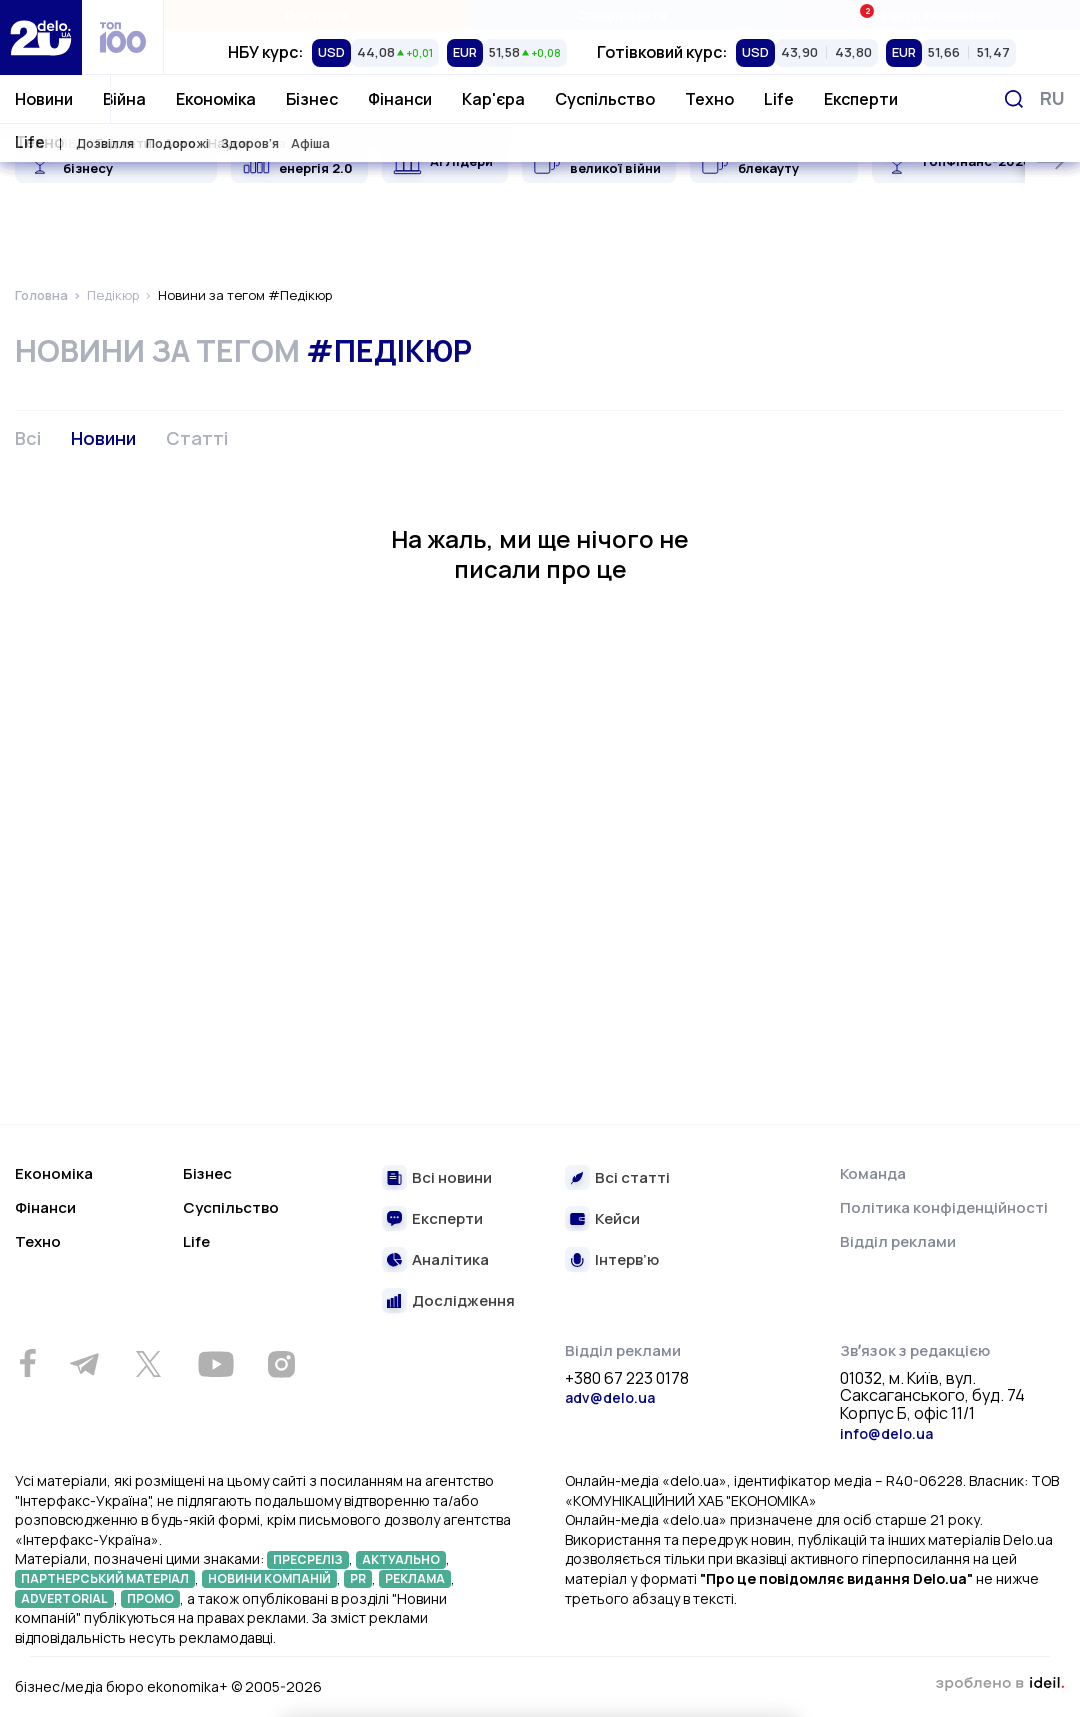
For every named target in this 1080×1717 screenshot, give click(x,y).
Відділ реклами (898, 1241)
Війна (124, 99)
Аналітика (450, 1260)
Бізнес (312, 99)
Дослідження (463, 1301)
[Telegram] (84, 1364)
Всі (28, 438)
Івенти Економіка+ (926, 14)
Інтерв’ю (627, 1260)
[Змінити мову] (1052, 98)
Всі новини (452, 1178)
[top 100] (123, 37)
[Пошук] (1014, 99)
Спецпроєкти (621, 15)
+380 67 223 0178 (627, 1379)
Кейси (617, 1219)
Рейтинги (316, 15)
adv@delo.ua (610, 1397)
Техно (709, 99)
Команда (873, 1173)
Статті (197, 438)
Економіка (216, 99)
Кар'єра (493, 99)
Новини (44, 99)
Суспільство (605, 99)
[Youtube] (215, 1364)
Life (779, 99)
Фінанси (400, 99)
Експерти (861, 99)
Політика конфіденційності (944, 1207)
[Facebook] (27, 1363)
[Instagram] (281, 1364)
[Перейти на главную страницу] (41, 37)
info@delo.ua (886, 1433)
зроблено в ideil (1000, 1684)
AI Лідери (461, 161)
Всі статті (632, 1178)
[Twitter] (148, 1364)
